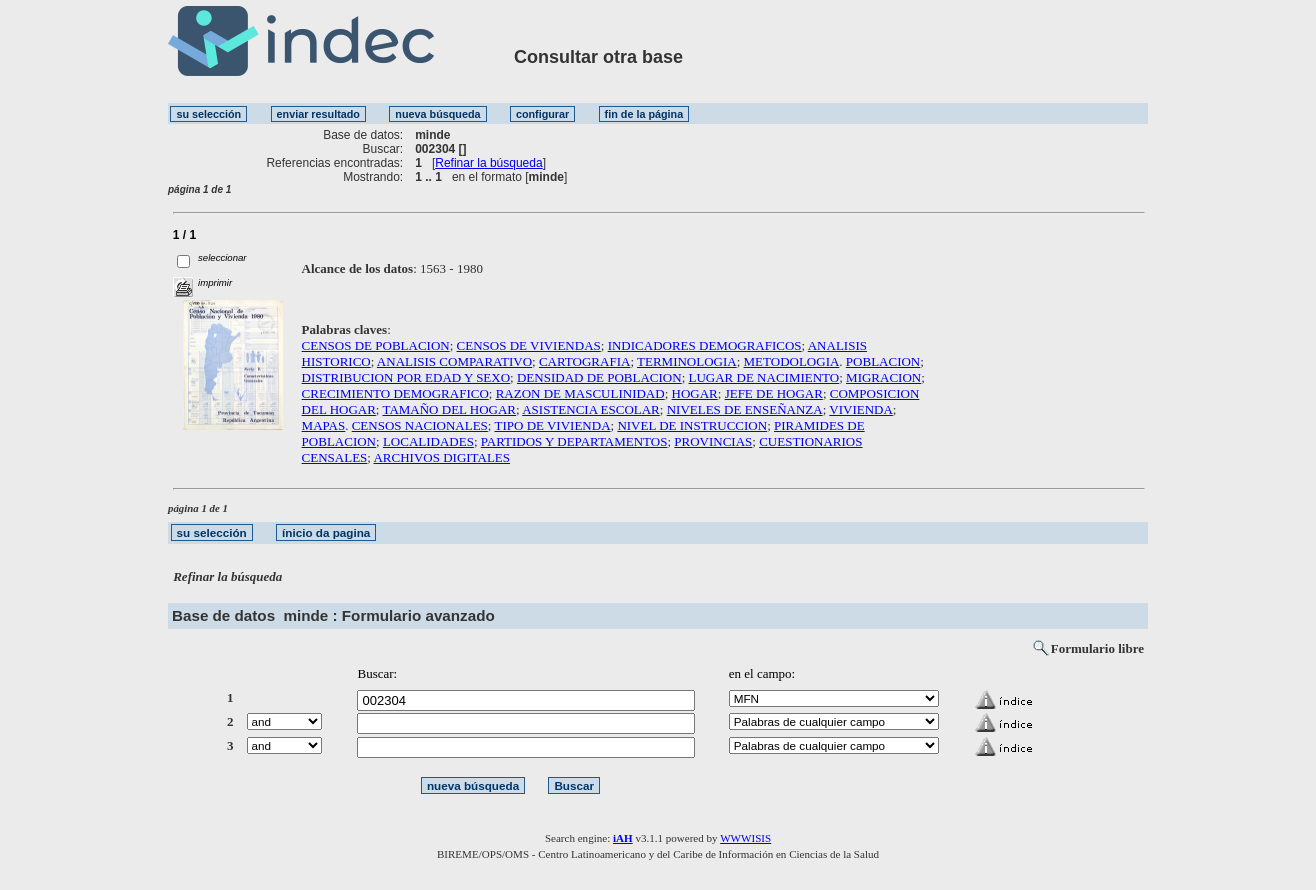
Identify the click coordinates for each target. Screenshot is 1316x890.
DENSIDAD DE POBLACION (599, 377)
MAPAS (324, 425)
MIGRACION (883, 377)
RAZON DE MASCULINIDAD (580, 393)
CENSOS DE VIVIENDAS (529, 345)
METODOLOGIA (792, 361)
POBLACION (883, 361)
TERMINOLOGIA (687, 361)
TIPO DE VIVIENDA (553, 425)
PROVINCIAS (713, 441)
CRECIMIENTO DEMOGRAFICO (395, 393)
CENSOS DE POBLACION (376, 345)
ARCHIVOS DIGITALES (441, 457)
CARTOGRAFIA (584, 361)
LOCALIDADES (428, 441)
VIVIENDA (861, 409)
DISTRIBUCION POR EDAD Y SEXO (406, 377)
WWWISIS (745, 838)
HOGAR (695, 393)
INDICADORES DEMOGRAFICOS (705, 345)
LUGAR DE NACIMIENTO (764, 377)
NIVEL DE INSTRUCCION (692, 425)
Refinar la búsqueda (488, 163)
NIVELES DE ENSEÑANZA (745, 409)
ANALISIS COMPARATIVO (454, 361)
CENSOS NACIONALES (420, 425)
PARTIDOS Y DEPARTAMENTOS (574, 441)
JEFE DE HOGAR (774, 393)
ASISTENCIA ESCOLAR (591, 409)
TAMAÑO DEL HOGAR (450, 409)
